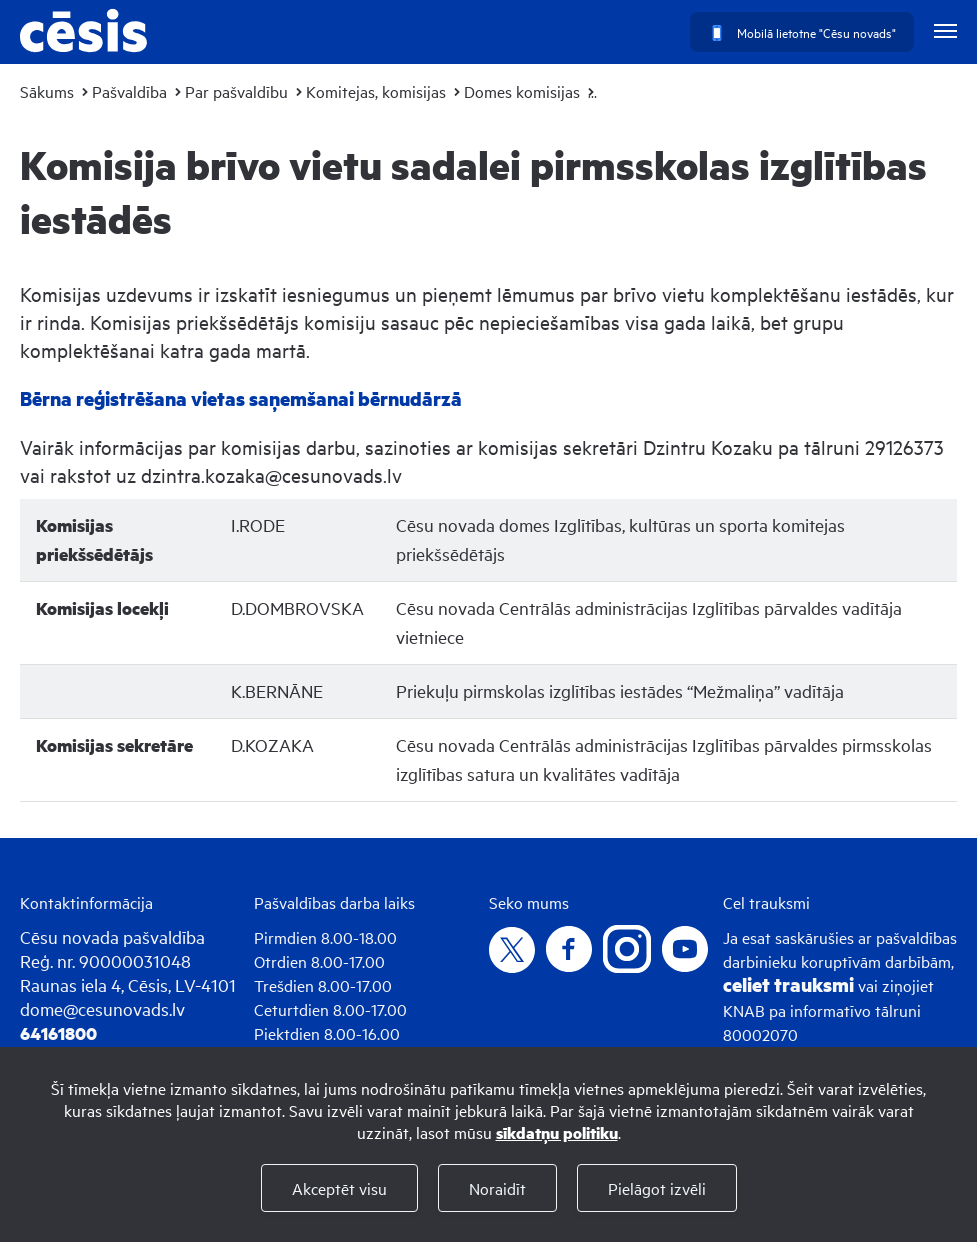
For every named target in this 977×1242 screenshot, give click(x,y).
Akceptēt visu (339, 1188)
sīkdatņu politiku (557, 1132)
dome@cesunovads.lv (102, 1008)
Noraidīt (497, 1188)
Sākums (47, 91)
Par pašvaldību (236, 91)
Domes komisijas (522, 91)
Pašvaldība (129, 91)
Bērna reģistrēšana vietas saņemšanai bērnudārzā (241, 398)
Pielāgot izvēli (657, 1188)
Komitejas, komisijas (376, 91)
